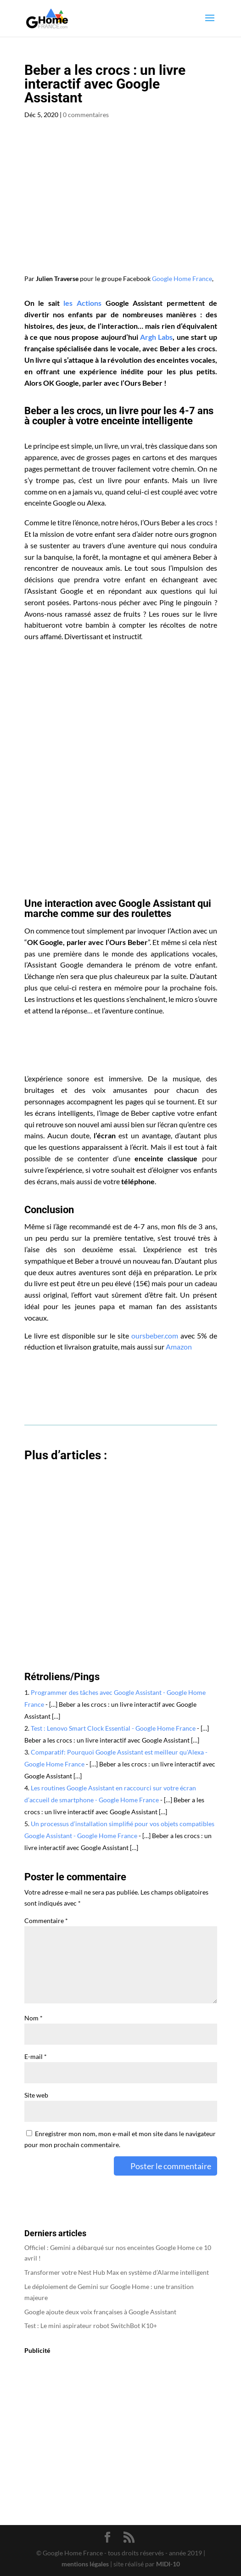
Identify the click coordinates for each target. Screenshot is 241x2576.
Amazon (179, 1346)
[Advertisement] (120, 794)
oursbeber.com (154, 1335)
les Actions (82, 302)
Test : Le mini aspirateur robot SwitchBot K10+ (90, 2325)
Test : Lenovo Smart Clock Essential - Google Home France (113, 1728)
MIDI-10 (168, 2564)
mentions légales (85, 2564)
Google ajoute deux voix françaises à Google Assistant (100, 2312)
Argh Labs (156, 336)
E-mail (35, 2056)
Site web (36, 2095)
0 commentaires (86, 114)
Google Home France (182, 278)
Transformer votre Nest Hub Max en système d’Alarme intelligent (116, 2272)
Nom (33, 2018)
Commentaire (46, 1920)
